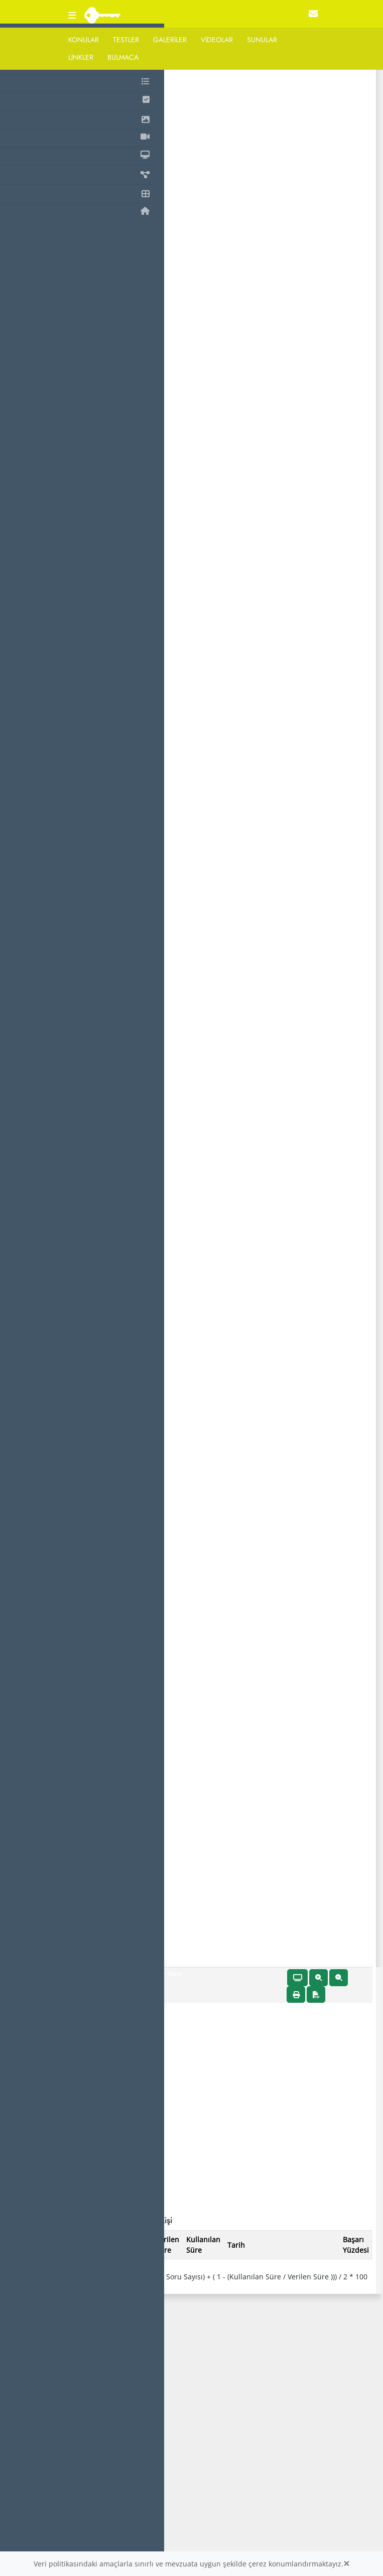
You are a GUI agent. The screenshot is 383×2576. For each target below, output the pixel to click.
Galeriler (170, 40)
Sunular (262, 40)
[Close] (346, 2563)
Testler (126, 40)
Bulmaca (123, 57)
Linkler (80, 57)
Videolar (217, 40)
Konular (83, 40)
